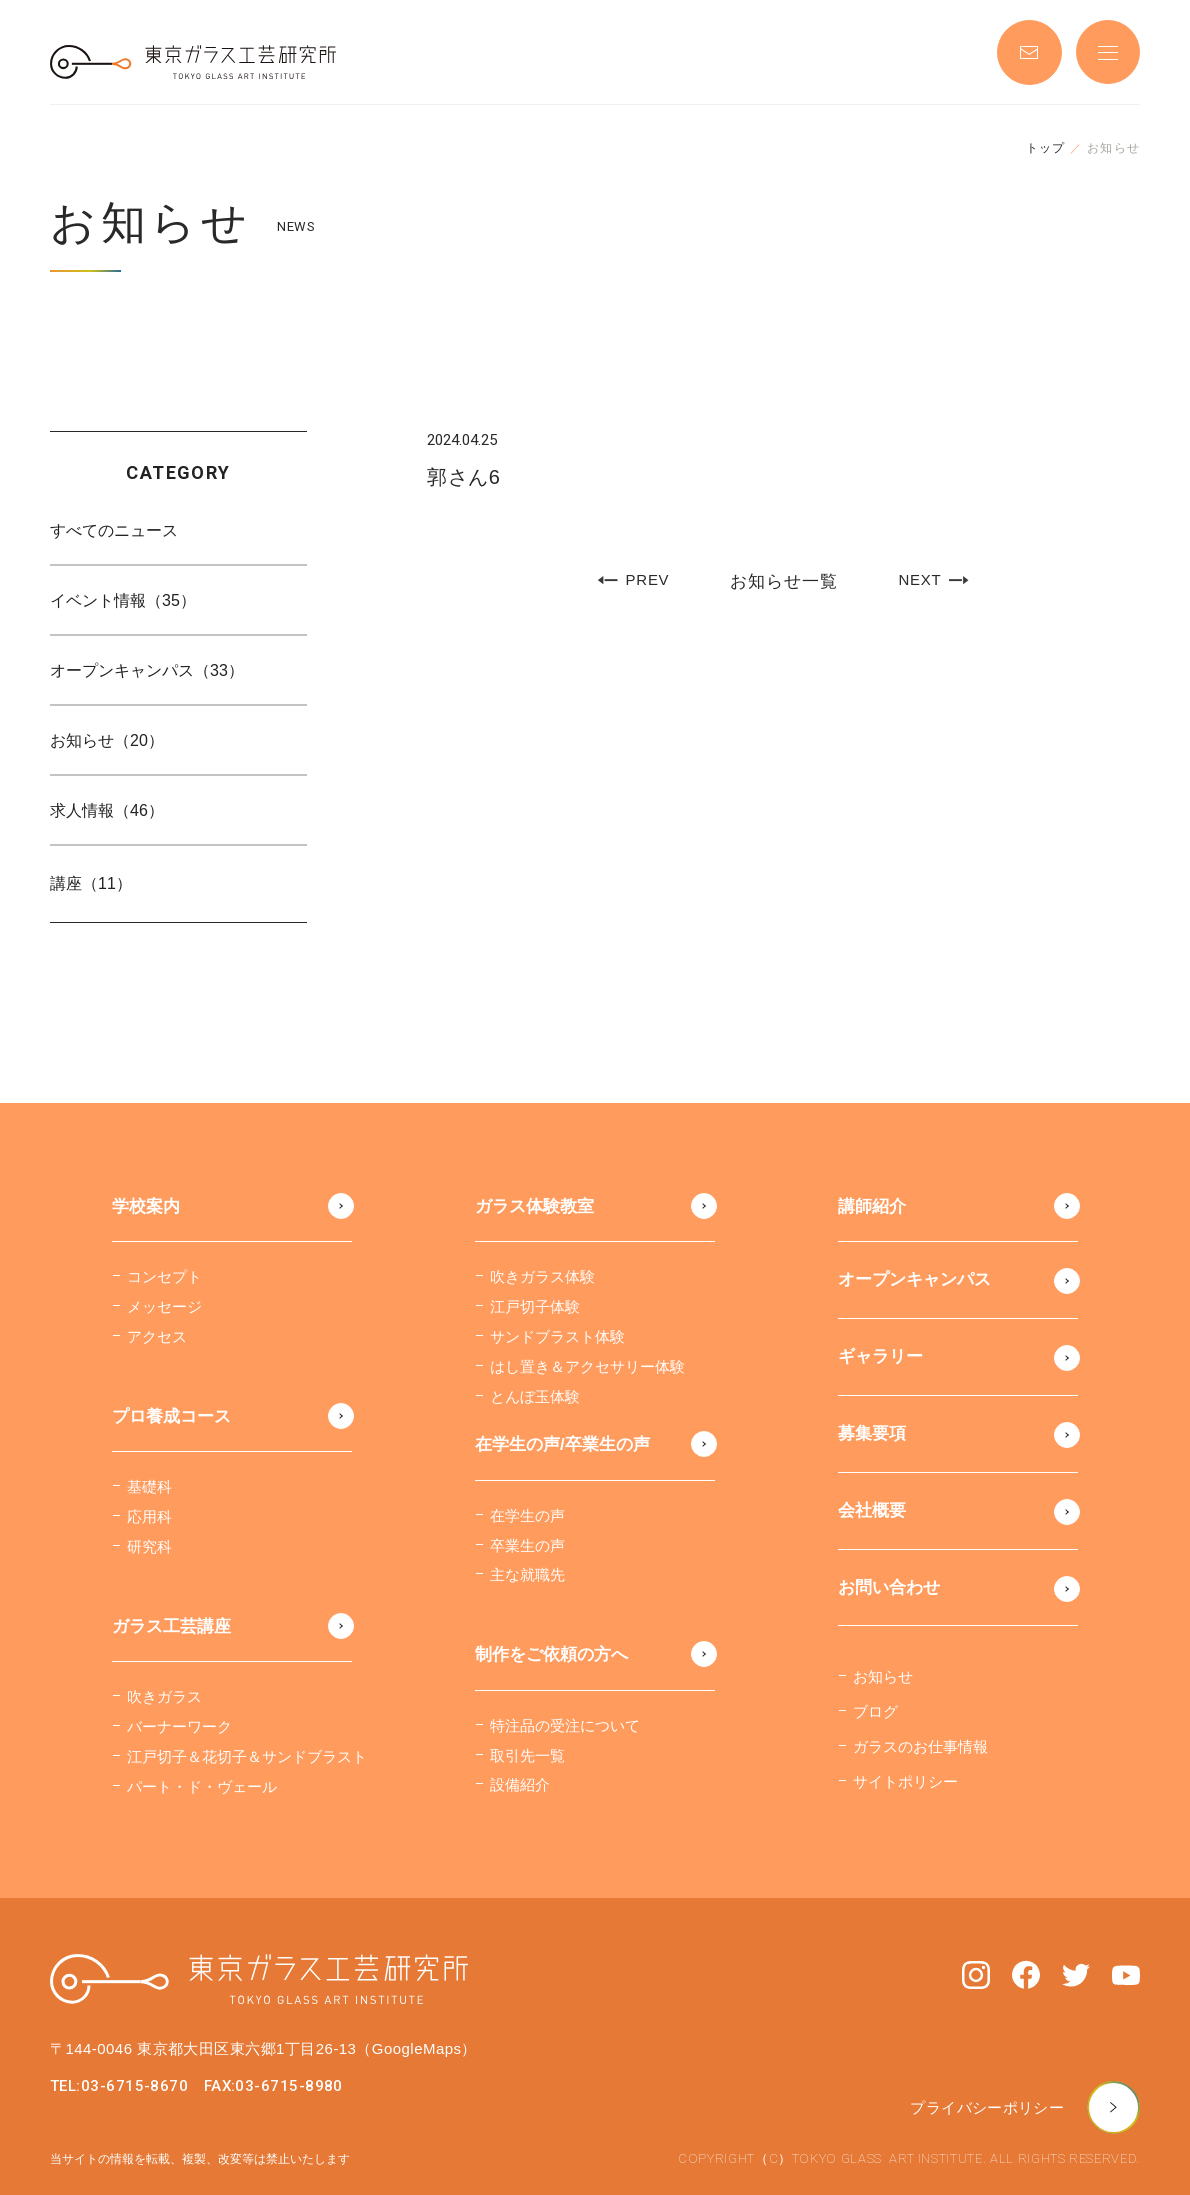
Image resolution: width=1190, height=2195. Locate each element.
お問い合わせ (889, 1587)
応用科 (149, 1516)
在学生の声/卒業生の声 (562, 1444)
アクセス (157, 1336)
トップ (1046, 148)
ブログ (875, 1711)
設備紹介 (520, 1784)
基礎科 (149, 1486)
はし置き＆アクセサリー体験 (587, 1366)
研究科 (149, 1546)
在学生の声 (527, 1515)
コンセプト (164, 1276)
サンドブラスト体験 (557, 1336)
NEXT (933, 580)
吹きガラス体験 (542, 1276)
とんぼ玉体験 (535, 1396)
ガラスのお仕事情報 (920, 1746)
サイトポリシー (905, 1781)
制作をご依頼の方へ (551, 1654)
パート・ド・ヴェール (202, 1786)
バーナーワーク (179, 1726)
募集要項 (872, 1433)
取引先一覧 (527, 1755)
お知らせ (883, 1676)
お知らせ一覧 (783, 581)
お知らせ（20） (107, 740)
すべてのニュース (114, 530)
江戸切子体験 (535, 1306)
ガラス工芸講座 (171, 1626)
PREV (633, 580)
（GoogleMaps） (416, 2048)
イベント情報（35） (123, 600)
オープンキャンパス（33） (147, 670)
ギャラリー (880, 1356)
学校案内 (146, 1206)
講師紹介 (872, 1206)
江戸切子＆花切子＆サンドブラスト (247, 1756)
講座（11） (91, 883)
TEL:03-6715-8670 (119, 2086)
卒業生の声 (527, 1545)
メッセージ (164, 1306)
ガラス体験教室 (534, 1206)
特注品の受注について (565, 1725)
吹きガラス (164, 1696)
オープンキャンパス (914, 1279)
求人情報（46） (107, 810)
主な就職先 (527, 1574)
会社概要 (872, 1510)
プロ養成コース (171, 1416)
